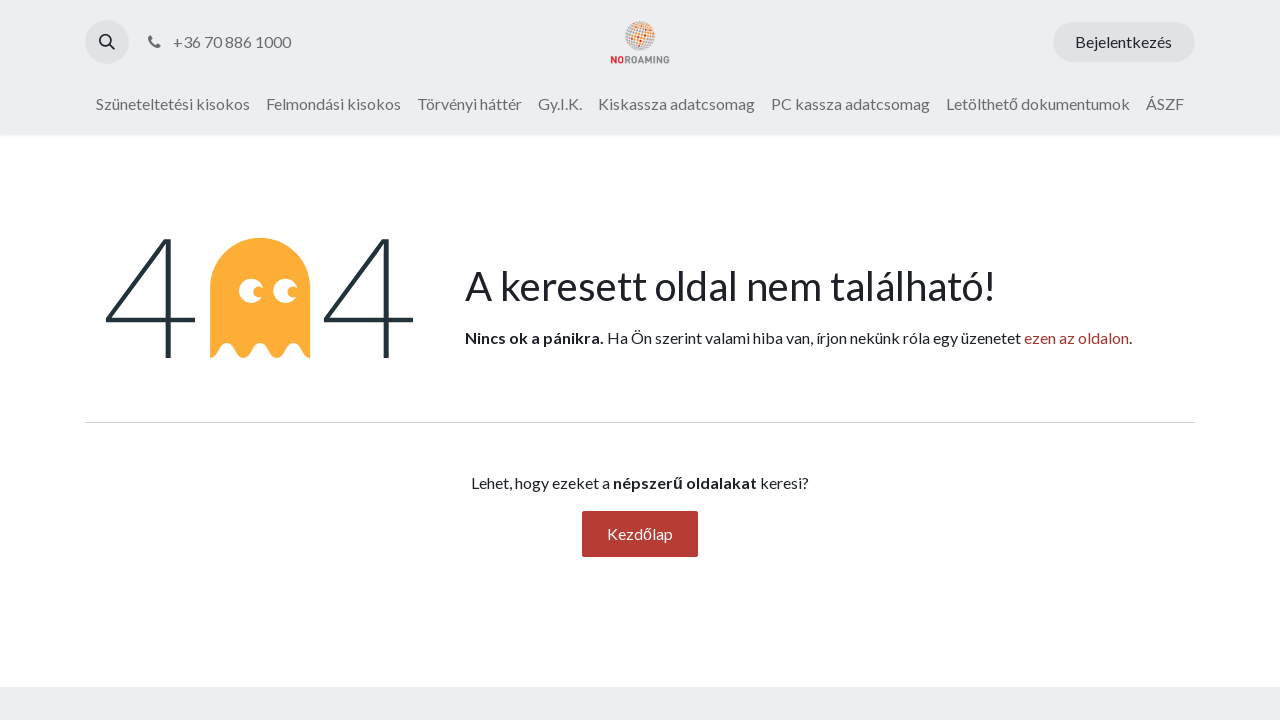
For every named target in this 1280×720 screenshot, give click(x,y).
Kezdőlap (640, 533)
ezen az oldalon (1076, 337)
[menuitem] (173, 104)
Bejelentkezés (1123, 41)
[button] (107, 42)
